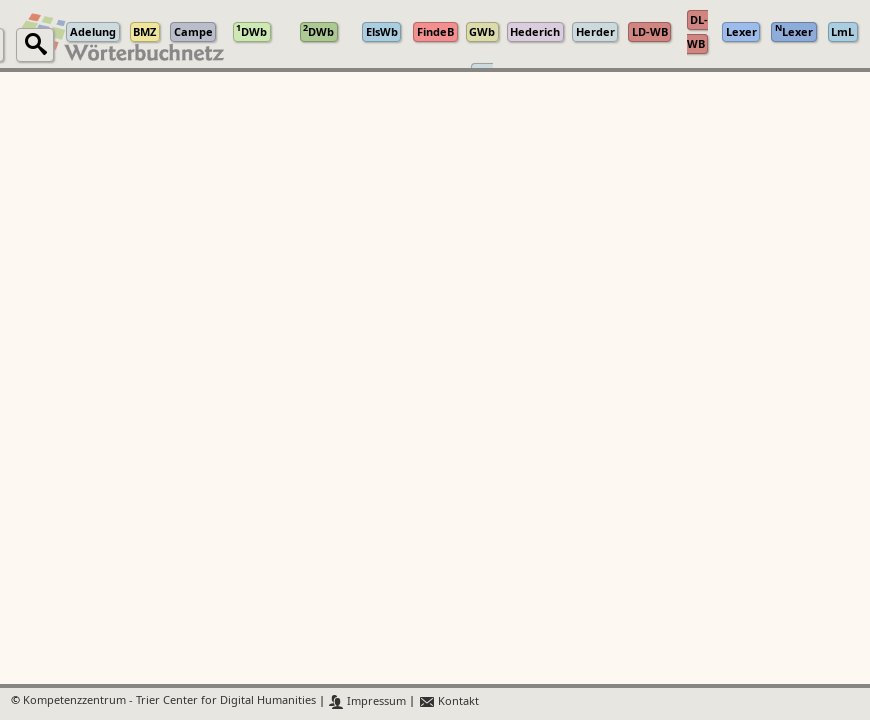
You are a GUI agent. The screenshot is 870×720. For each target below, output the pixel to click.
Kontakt (448, 701)
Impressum (367, 701)
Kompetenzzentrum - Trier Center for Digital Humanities (169, 701)
